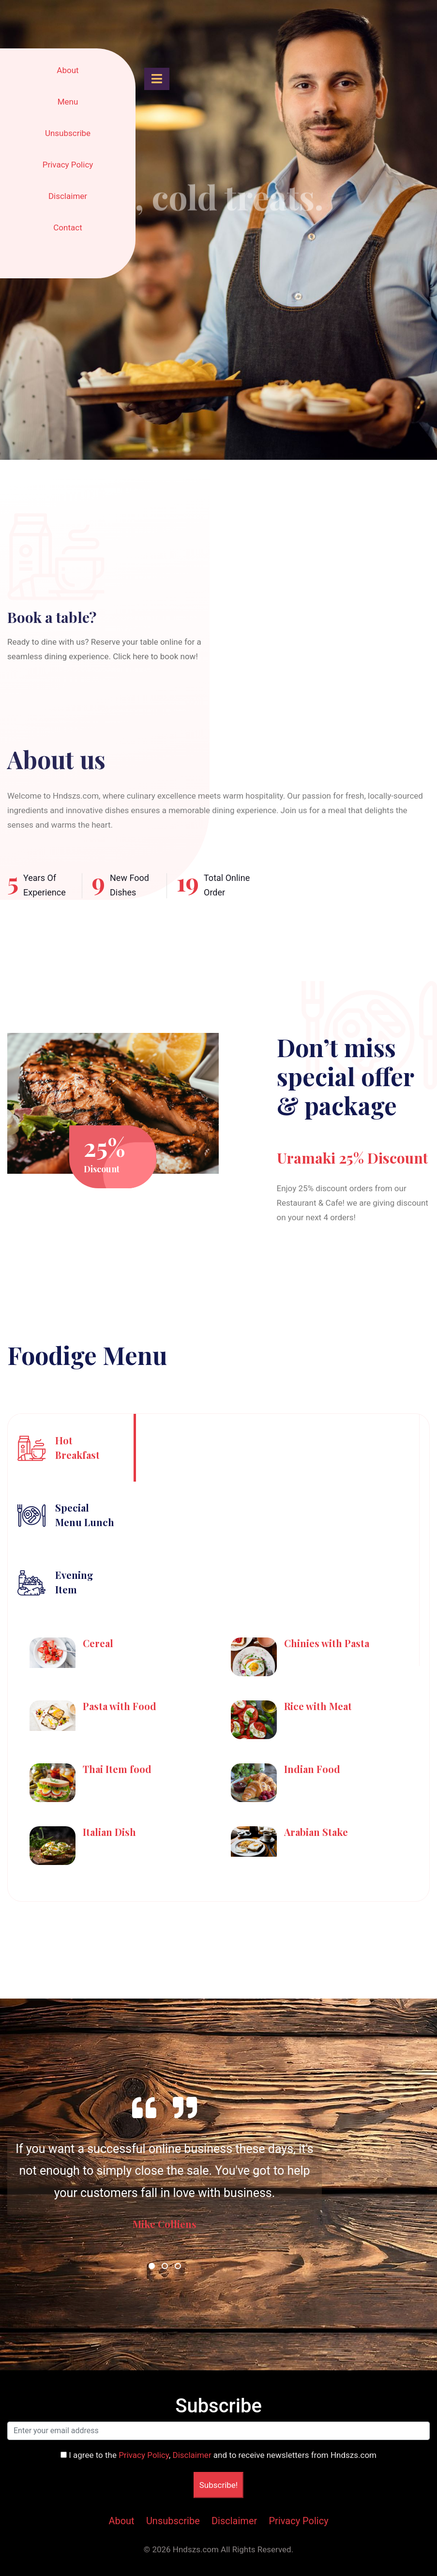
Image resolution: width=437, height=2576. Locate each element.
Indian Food (312, 1768)
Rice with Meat (318, 1705)
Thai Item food (117, 1768)
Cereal (98, 1643)
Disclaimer (67, 196)
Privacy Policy (68, 164)
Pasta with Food (119, 1705)
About (67, 70)
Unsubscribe (67, 133)
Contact (67, 227)
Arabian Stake (316, 1831)
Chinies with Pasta (326, 1643)
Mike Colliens (164, 2223)
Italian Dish (109, 1831)
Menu (68, 101)
